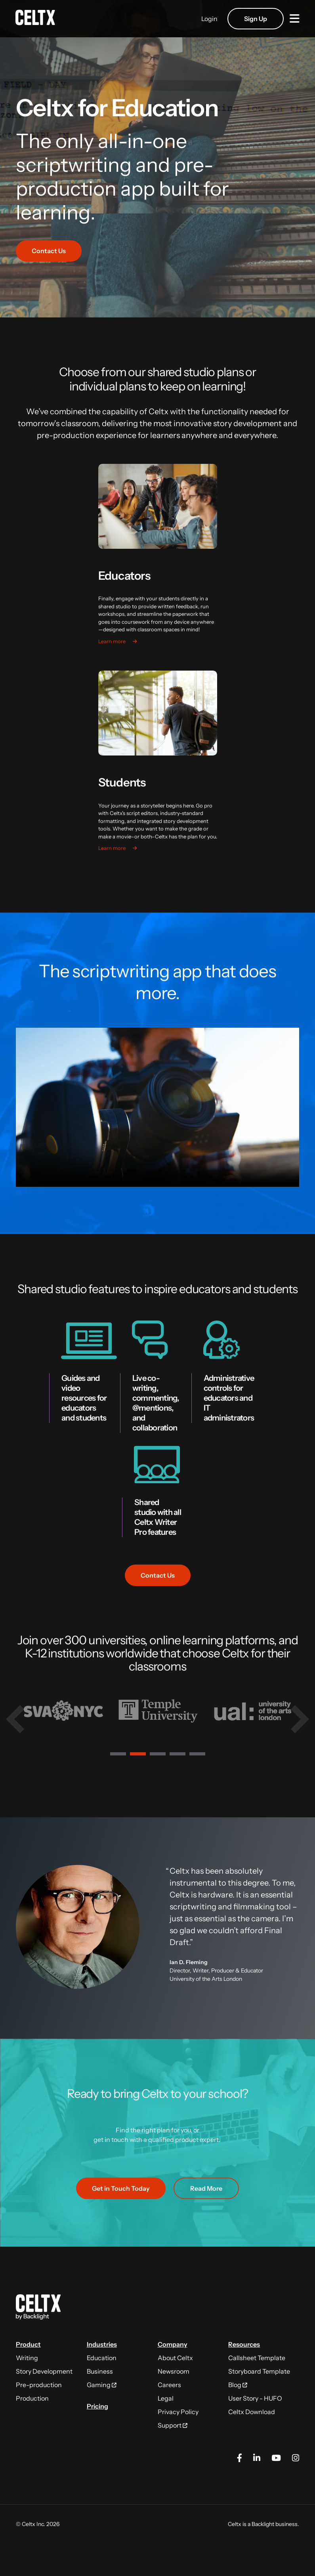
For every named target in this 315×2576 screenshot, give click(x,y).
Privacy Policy (178, 2412)
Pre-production (39, 2385)
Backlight (263, 2524)
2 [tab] (138, 1755)
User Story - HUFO (255, 2398)
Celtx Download (251, 2412)
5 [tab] (197, 1755)
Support (172, 2425)
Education (101, 2358)
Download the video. (157, 1107)
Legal (166, 2398)
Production (32, 2398)
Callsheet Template (256, 2358)
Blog (237, 2385)
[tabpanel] (63, 1711)
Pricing (97, 2406)
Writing (27, 2358)
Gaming (101, 2385)
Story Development (44, 2371)
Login (209, 19)
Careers (169, 2385)
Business (100, 2371)
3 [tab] (158, 1755)
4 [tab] (177, 1755)
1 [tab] (118, 1755)
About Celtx (175, 2358)
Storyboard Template (259, 2371)
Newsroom (173, 2371)
